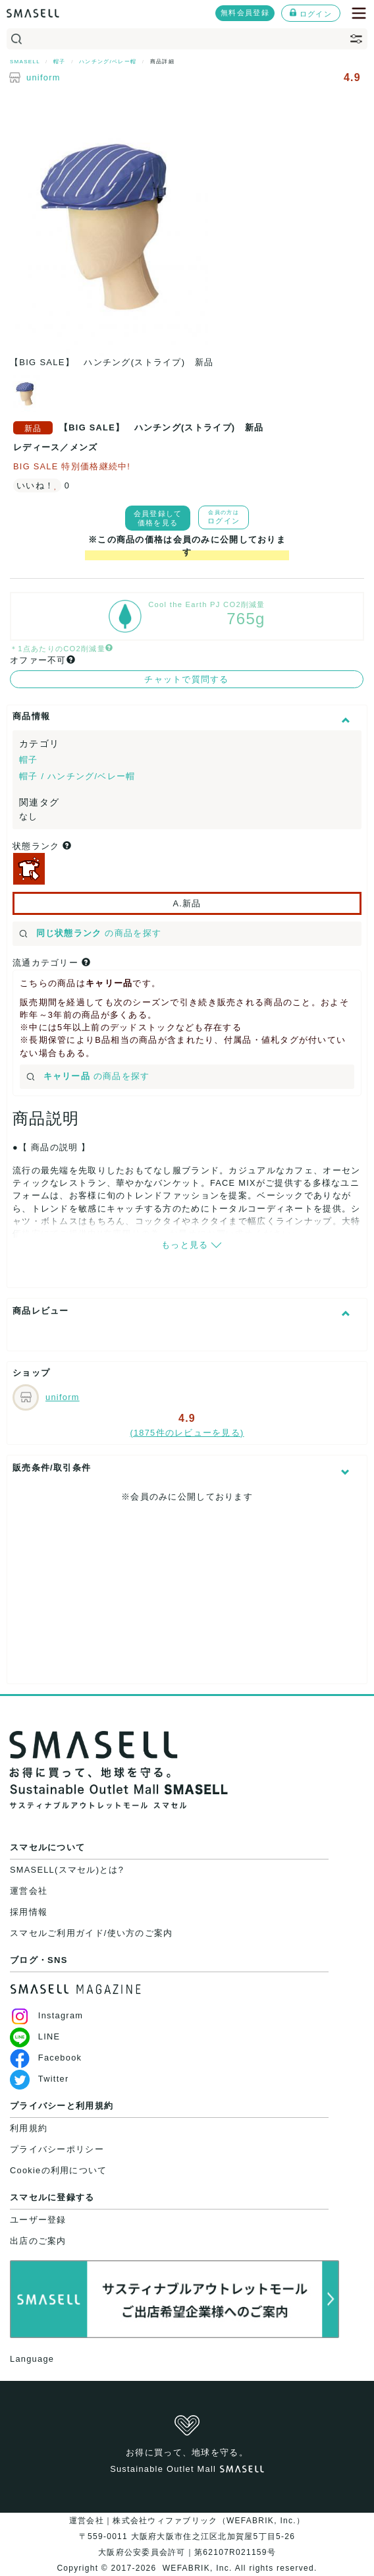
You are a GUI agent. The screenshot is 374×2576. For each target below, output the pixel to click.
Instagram (46, 2015)
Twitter (39, 2079)
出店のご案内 (38, 2241)
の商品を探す (90, 933)
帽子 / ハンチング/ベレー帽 (77, 776)
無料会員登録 (245, 12)
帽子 (28, 760)
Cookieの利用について (58, 2170)
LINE (35, 2036)
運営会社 (28, 1891)
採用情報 (28, 1912)
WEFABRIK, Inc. (197, 2568)
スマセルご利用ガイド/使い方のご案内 (91, 1933)
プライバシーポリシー (57, 2149)
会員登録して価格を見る (158, 518)
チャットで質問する (186, 679)
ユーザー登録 (38, 2220)
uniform (43, 77)
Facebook (46, 2058)
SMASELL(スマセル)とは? (67, 1870)
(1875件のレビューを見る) (187, 1433)
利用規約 (28, 2128)
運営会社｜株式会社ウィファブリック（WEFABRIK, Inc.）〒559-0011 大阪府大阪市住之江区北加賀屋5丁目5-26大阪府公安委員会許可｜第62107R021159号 (187, 2536)
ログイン (311, 13)
